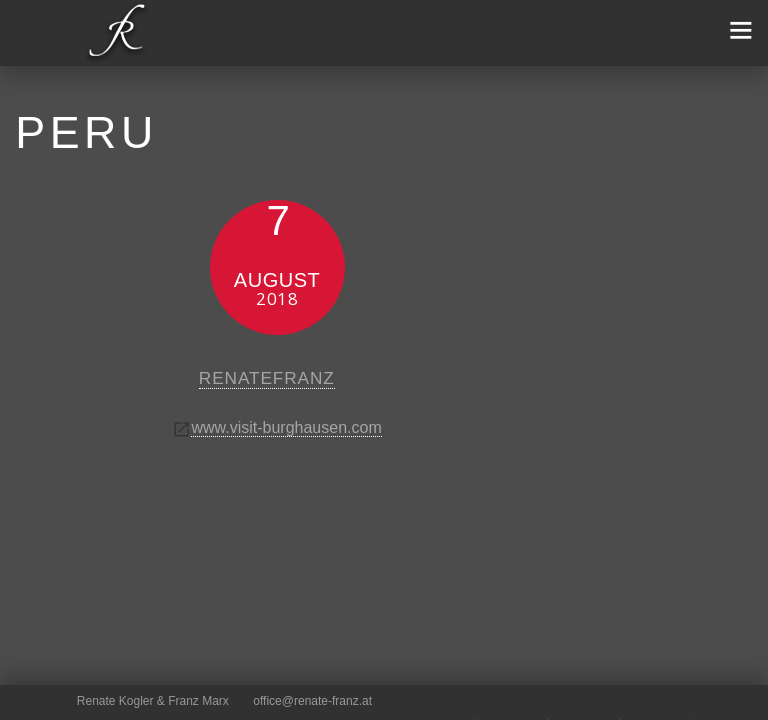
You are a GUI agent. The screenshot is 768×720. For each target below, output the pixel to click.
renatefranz (267, 378)
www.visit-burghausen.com (286, 427)
